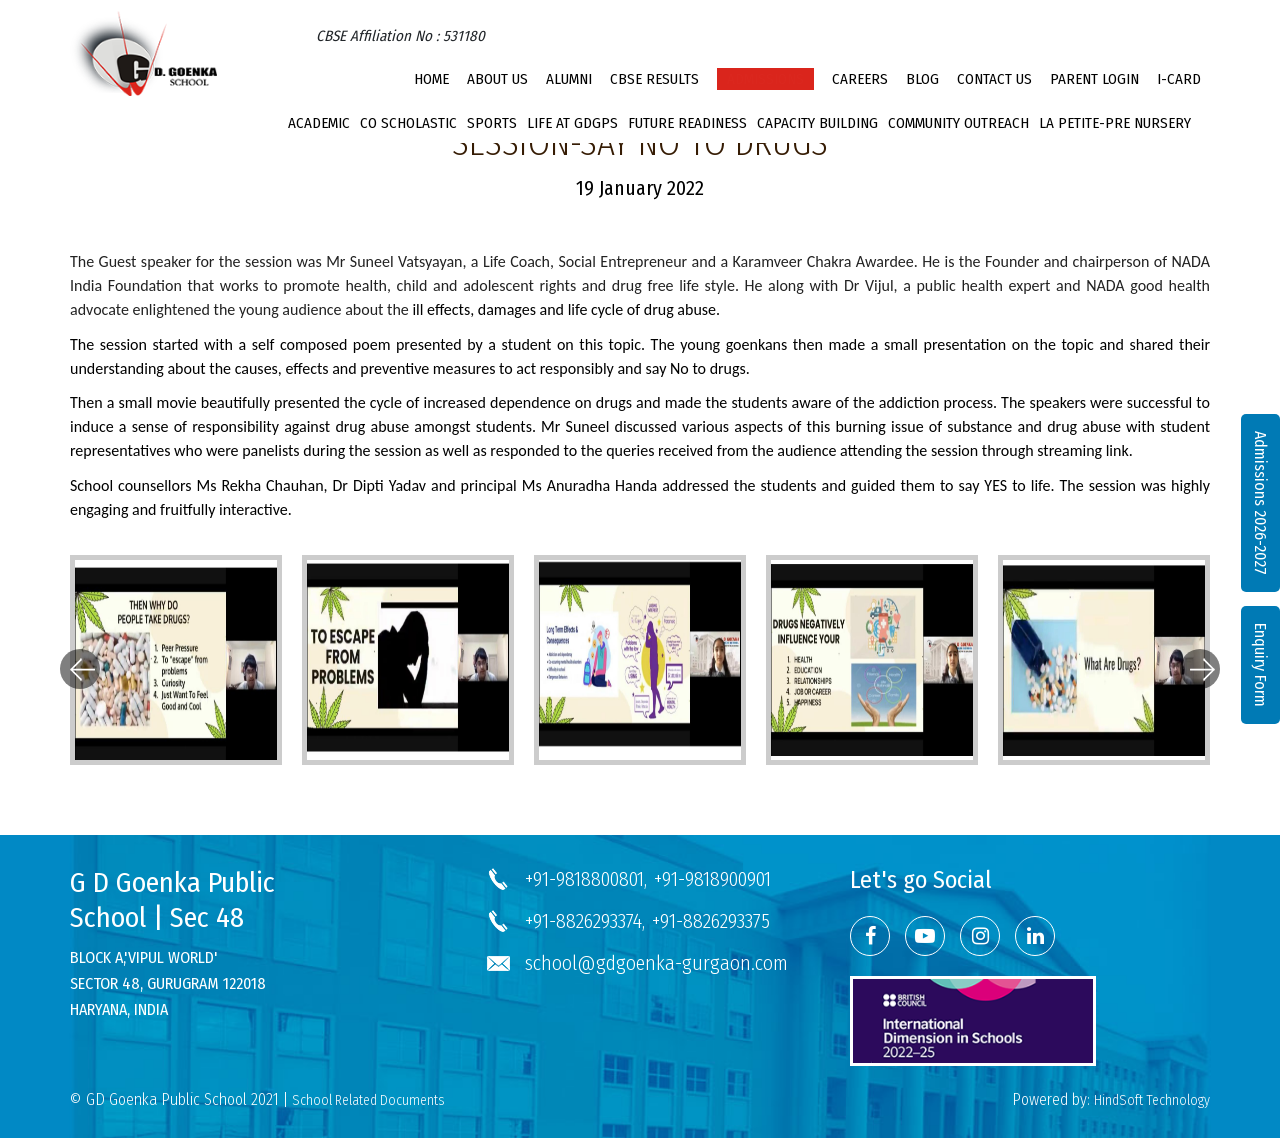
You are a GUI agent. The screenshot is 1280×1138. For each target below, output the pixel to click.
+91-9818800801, (586, 879)
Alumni (569, 79)
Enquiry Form (1260, 665)
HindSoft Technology (1152, 1100)
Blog (922, 79)
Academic (319, 123)
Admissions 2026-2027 (1260, 503)
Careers (860, 79)
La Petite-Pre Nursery (1115, 123)
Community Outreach (958, 123)
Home (431, 79)
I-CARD (1179, 79)
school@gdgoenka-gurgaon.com (656, 963)
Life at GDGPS (572, 123)
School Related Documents (368, 1100)
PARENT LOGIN (1094, 79)
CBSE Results (654, 79)
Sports (492, 123)
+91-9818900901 (712, 879)
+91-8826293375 (711, 921)
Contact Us (994, 79)
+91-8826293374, (585, 921)
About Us (497, 79)
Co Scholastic (408, 123)
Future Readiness (687, 123)
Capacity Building (817, 123)
